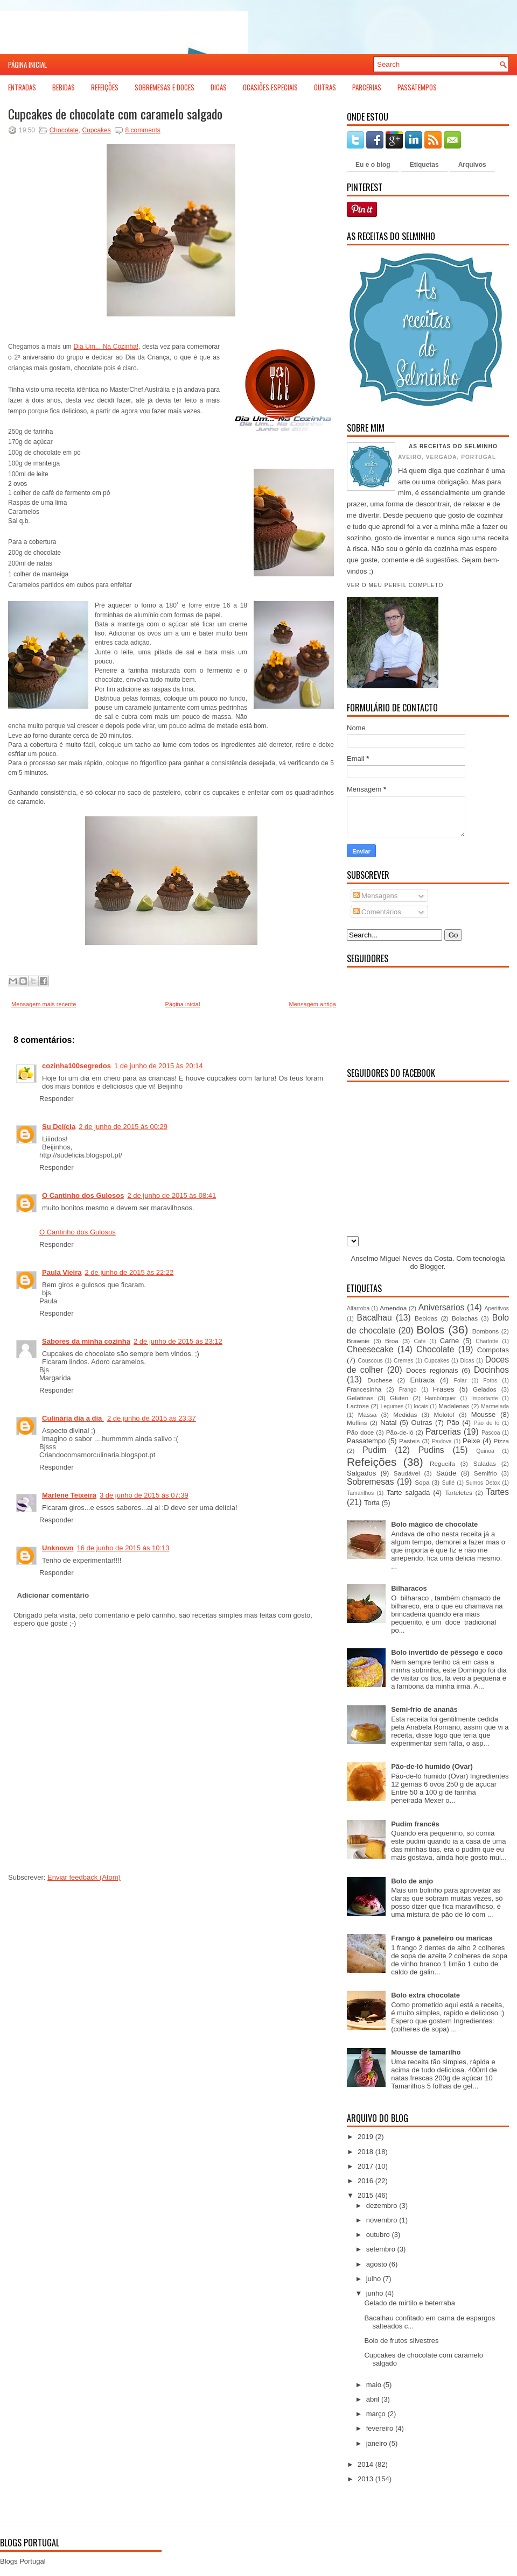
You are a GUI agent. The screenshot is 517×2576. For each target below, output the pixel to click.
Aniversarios (441, 1307)
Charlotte (487, 1341)
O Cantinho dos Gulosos (83, 1195)
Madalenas (453, 1405)
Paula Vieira (61, 1272)
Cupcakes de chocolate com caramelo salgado (115, 113)
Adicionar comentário (53, 1595)
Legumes (391, 1406)
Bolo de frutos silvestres (401, 2341)
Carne (449, 1341)
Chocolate (64, 130)
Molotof (444, 1414)
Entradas (22, 87)
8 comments (142, 130)
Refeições (104, 87)
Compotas (493, 1350)
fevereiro (380, 2428)
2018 (365, 2152)
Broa (392, 1340)
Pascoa (490, 1433)
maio (373, 2385)
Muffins (357, 1422)
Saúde (446, 1473)
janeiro (376, 2443)
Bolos (430, 1329)
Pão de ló (487, 1423)
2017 (365, 2166)
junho (374, 2293)
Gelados (485, 1389)
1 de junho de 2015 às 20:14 (158, 1066)
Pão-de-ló (400, 1432)
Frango (408, 1390)
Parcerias (366, 87)
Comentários (377, 912)
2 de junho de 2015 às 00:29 (123, 1127)
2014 (365, 2464)
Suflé (448, 1483)
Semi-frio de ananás (424, 1709)
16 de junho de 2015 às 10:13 (123, 1548)
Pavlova (442, 1441)
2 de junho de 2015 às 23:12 (178, 1341)
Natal (388, 1422)
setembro (380, 2249)
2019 (365, 2137)
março (376, 2414)
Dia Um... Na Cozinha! (106, 346)
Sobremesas (370, 1481)
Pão (452, 1422)
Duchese (379, 1380)
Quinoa (485, 1451)
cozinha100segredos (76, 1066)
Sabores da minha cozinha (86, 1341)
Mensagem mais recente (43, 1004)
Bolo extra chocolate (425, 1995)
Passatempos (417, 87)
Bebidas (63, 87)
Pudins (431, 1450)
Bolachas (465, 1318)
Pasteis (409, 1440)
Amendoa (393, 1307)
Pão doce (360, 1432)
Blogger (432, 1266)
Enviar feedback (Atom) (84, 1877)
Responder (56, 1099)
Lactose (358, 1405)
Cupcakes (96, 130)
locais (421, 1406)
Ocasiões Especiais (270, 87)
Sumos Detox (483, 1483)
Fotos (490, 1381)
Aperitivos (496, 1308)
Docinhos (491, 1369)
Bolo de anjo (412, 1881)
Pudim (374, 1450)
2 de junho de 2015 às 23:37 (151, 1418)
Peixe (471, 1441)
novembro (381, 2220)
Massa (367, 1414)
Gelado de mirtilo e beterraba (409, 2303)
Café (419, 1341)
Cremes (403, 1361)
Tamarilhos (360, 1493)
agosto (376, 2264)
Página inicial (27, 64)
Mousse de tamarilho (425, 2052)
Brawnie (358, 1340)
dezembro (381, 2205)
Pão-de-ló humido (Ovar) (432, 1766)
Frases (444, 1389)
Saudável (407, 1473)
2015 (365, 2195)
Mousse (483, 1414)
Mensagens (375, 896)
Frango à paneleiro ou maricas (442, 1938)
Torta (372, 1503)
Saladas (484, 1463)
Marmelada (495, 1406)
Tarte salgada (408, 1492)
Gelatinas (360, 1397)
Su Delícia (58, 1127)
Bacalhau (374, 1317)
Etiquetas (424, 164)
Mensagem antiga (312, 1004)
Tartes (497, 1492)
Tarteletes (458, 1492)
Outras (325, 87)
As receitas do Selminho (453, 446)
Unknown (58, 1548)
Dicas (219, 87)
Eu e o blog (372, 164)
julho (373, 2279)
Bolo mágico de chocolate (434, 1524)
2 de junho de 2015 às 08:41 (171, 1195)
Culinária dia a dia (73, 1418)
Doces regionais (432, 1370)
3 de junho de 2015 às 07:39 (144, 1495)
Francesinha (364, 1389)
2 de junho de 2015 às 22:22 (129, 1272)
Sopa (422, 1482)
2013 (365, 2479)
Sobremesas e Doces (164, 87)
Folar (460, 1381)
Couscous (370, 1361)
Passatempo (366, 1441)
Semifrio (485, 1473)
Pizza (501, 1440)
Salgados (361, 1473)
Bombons (485, 1331)
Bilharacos (409, 1588)
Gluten (399, 1397)
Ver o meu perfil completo (395, 585)
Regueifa (442, 1463)
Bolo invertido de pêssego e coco (446, 1652)
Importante (484, 1398)
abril (373, 2399)
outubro (378, 2235)
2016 (365, 2181)
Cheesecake (370, 1349)
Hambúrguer (440, 1398)
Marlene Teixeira (69, 1495)
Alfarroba (358, 1308)
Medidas (405, 1414)
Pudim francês (415, 1824)
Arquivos (472, 164)
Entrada (422, 1380)
